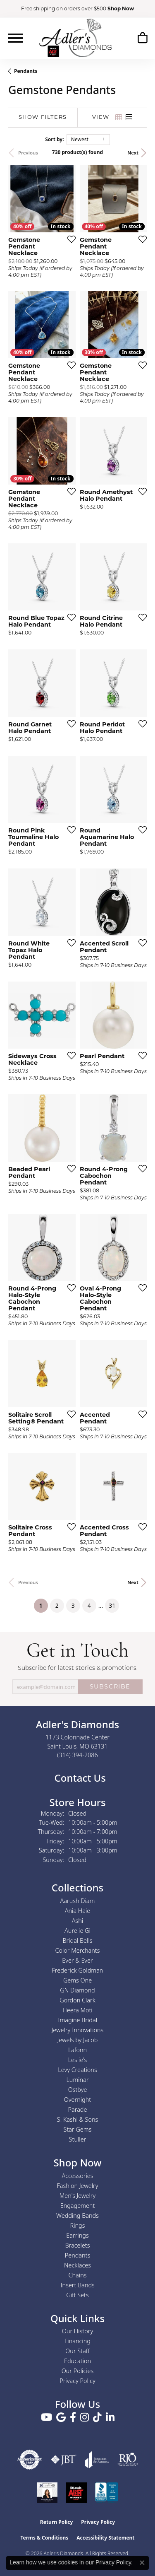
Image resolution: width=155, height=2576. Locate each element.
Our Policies (78, 2371)
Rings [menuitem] (77, 2225)
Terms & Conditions (44, 2537)
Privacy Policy (77, 2381)
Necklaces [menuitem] (77, 2265)
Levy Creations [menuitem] (77, 2070)
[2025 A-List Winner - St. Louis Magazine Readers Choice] (76, 2492)
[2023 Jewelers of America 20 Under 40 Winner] (47, 2492)
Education (77, 2361)
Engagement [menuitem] (77, 2205)
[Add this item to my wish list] (69, 239)
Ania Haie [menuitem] (78, 1911)
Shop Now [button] (120, 8)
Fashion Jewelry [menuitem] (77, 2186)
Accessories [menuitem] (77, 2176)
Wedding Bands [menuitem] (77, 2215)
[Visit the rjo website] (127, 2459)
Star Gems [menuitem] (78, 2129)
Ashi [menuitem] (77, 1921)
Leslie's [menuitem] (77, 2060)
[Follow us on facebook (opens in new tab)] (73, 2417)
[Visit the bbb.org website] (106, 2492)
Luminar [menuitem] (77, 2080)
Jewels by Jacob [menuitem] (77, 2040)
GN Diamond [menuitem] (77, 1990)
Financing (77, 2341)
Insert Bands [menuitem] (77, 2285)
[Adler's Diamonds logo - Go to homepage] (75, 38)
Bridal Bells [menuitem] (78, 1940)
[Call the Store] (77, 1755)
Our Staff (77, 2351)
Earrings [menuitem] (77, 2235)
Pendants (25, 71)
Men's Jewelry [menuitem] (77, 2196)
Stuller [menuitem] (77, 2139)
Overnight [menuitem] (77, 2099)
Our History (77, 2331)
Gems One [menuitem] (77, 1980)
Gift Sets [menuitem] (77, 2295)
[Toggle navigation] (15, 38)
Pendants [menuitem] (78, 2255)
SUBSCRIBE (110, 1686)
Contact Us (79, 1778)
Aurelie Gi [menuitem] (77, 1930)
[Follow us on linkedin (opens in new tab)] (110, 2417)
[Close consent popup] (142, 2562)
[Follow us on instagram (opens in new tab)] (84, 2417)
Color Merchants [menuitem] (77, 1950)
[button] (142, 37)
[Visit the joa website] (97, 2459)
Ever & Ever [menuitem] (77, 1960)
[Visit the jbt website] (63, 2459)
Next (132, 153)
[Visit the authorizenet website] (30, 2459)
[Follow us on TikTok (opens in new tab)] (97, 2417)
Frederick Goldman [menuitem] (77, 1970)
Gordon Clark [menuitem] (77, 2000)
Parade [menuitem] (77, 2109)
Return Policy (56, 2521)
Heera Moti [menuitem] (77, 2010)
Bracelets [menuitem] (77, 2245)
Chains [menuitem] (78, 2275)
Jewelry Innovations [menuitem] (78, 2030)
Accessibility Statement (105, 2537)
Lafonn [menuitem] (77, 2050)
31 (112, 1605)
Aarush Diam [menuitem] (77, 1901)
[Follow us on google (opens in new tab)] (61, 2417)
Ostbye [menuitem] (77, 2090)
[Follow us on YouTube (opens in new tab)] (46, 2417)
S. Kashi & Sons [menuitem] (77, 2119)
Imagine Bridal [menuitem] (77, 2020)
